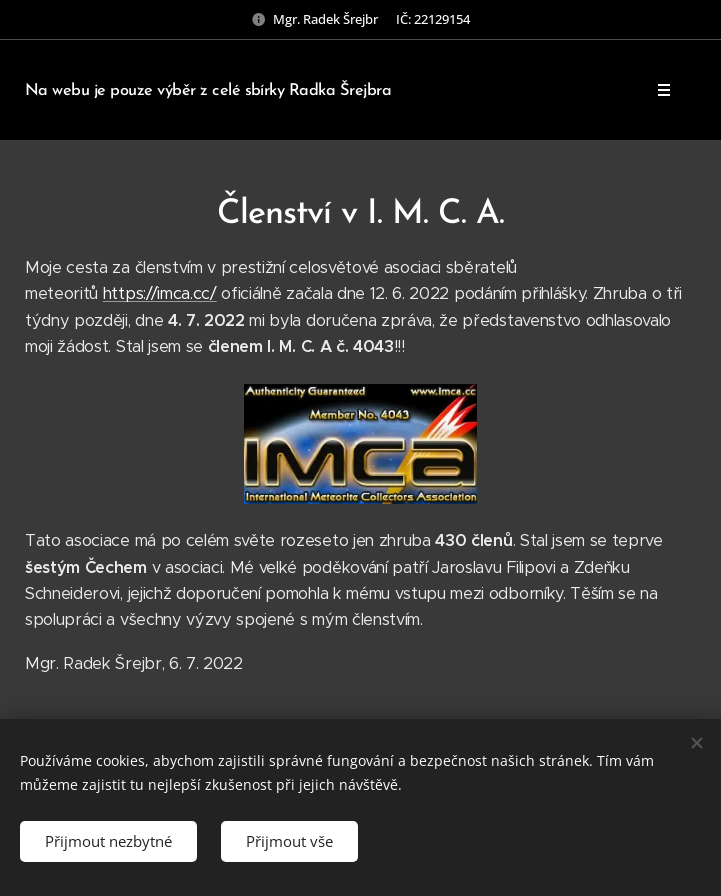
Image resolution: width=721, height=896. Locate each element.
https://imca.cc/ (160, 293)
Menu (657, 90)
